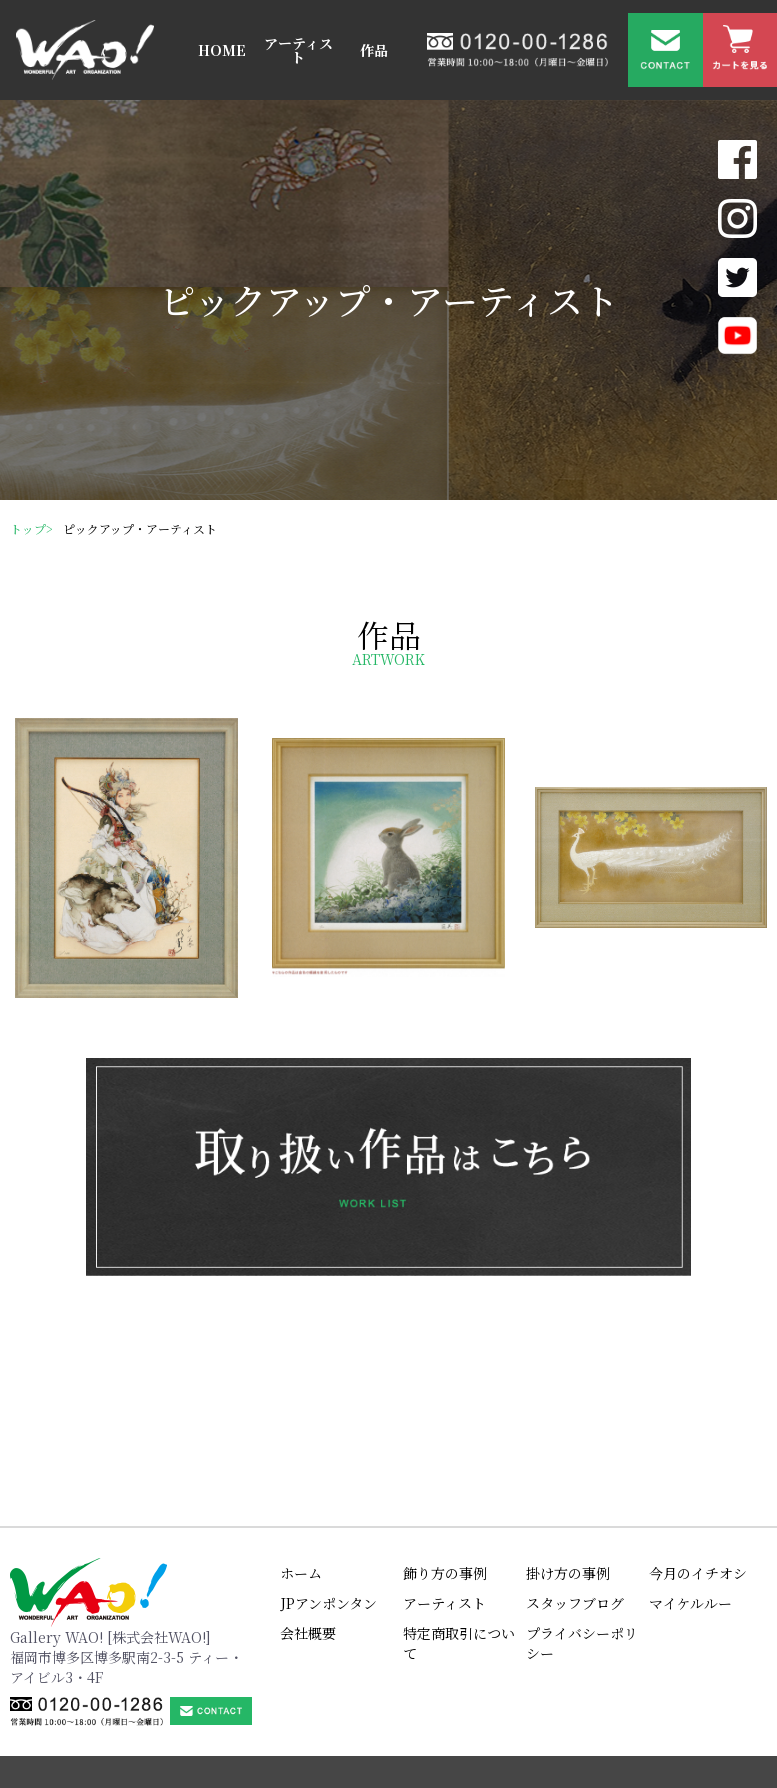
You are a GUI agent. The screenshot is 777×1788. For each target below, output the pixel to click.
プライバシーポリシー (582, 1556)
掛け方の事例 (568, 1486)
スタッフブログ (575, 1516)
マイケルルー (690, 1516)
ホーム (301, 1486)
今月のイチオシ (698, 1486)
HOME (222, 50)
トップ (28, 528)
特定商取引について (459, 1556)
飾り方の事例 (445, 1486)
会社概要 (308, 1546)
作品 (374, 50)
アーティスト (298, 50)
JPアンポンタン (328, 1516)
